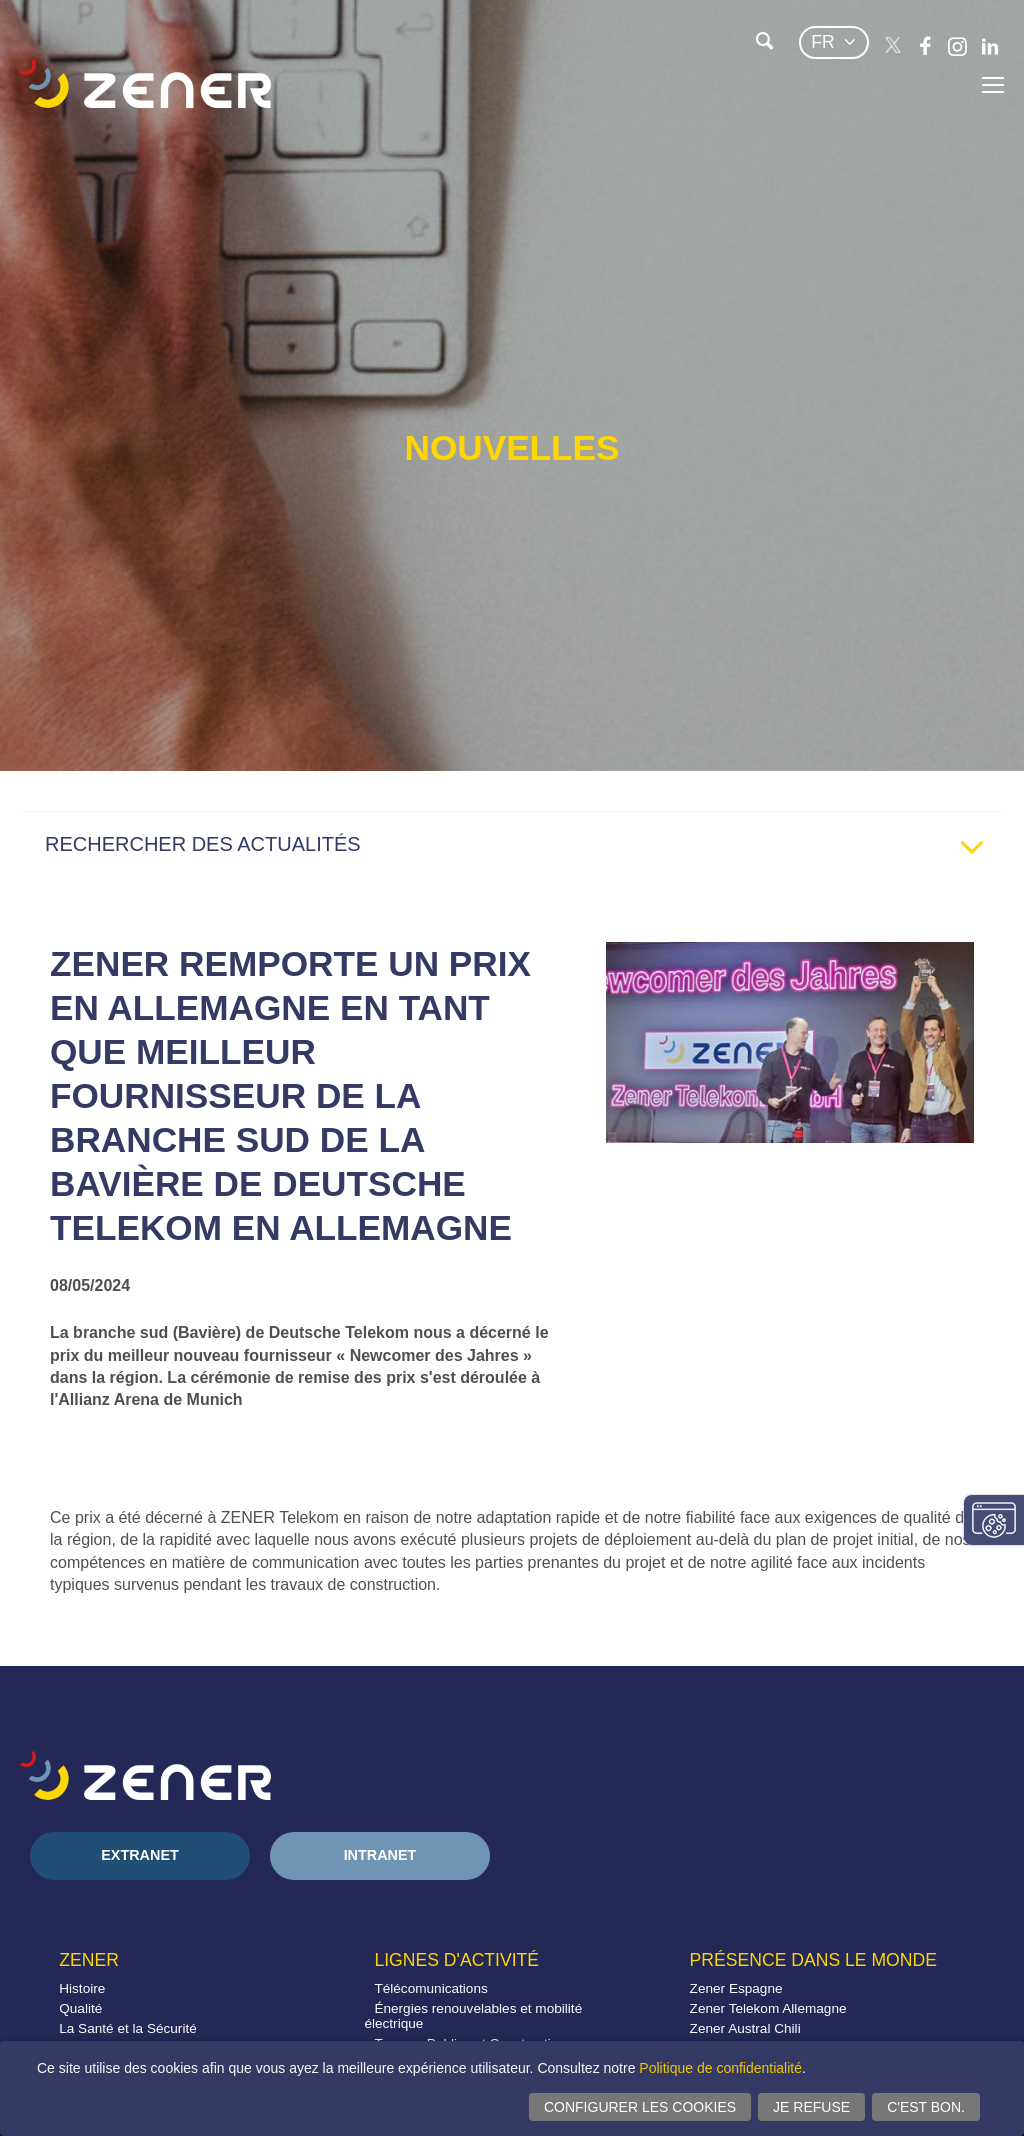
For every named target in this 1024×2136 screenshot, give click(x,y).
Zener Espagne (736, 1988)
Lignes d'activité (456, 1960)
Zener (89, 1960)
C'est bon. (926, 2107)
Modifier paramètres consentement (994, 1520)
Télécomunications (430, 1988)
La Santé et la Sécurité (128, 2028)
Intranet (380, 1855)
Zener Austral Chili (745, 2028)
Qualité (80, 2008)
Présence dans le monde (813, 1960)
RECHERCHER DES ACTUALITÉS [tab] (522, 849)
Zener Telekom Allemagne (768, 2008)
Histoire (82, 1988)
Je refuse (811, 2107)
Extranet (140, 1855)
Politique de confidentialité (720, 2068)
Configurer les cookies (640, 2107)
